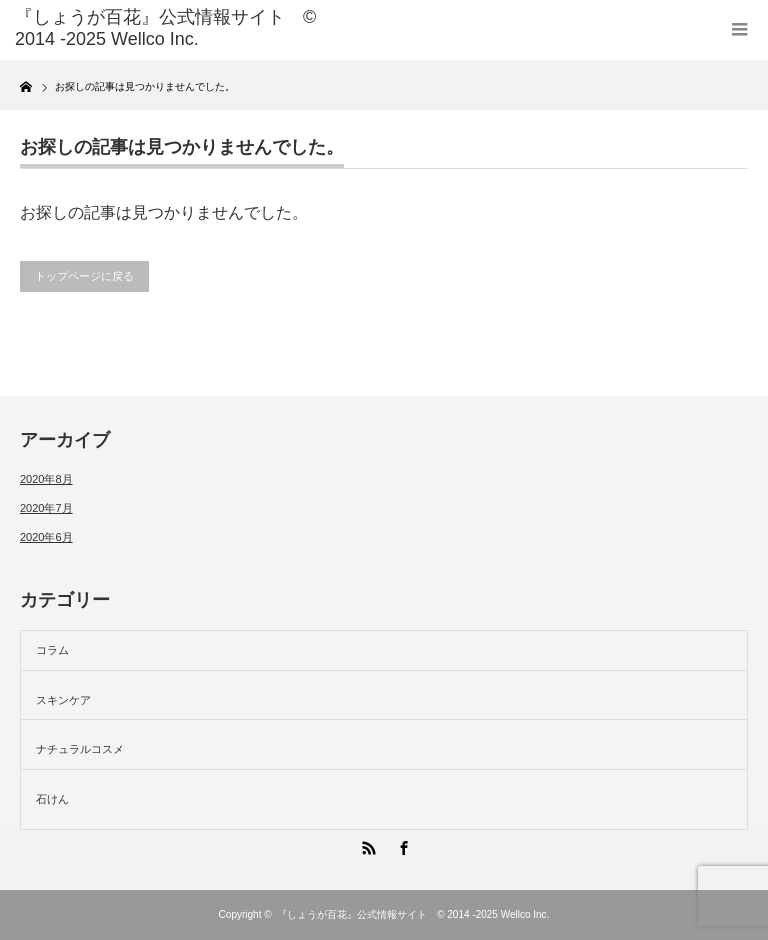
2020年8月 (46, 479)
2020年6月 (46, 537)
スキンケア (63, 700)
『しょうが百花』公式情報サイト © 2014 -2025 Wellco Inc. (413, 914)
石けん (52, 799)
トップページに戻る (84, 276)
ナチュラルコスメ (80, 749)
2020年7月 (46, 508)
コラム (52, 650)
